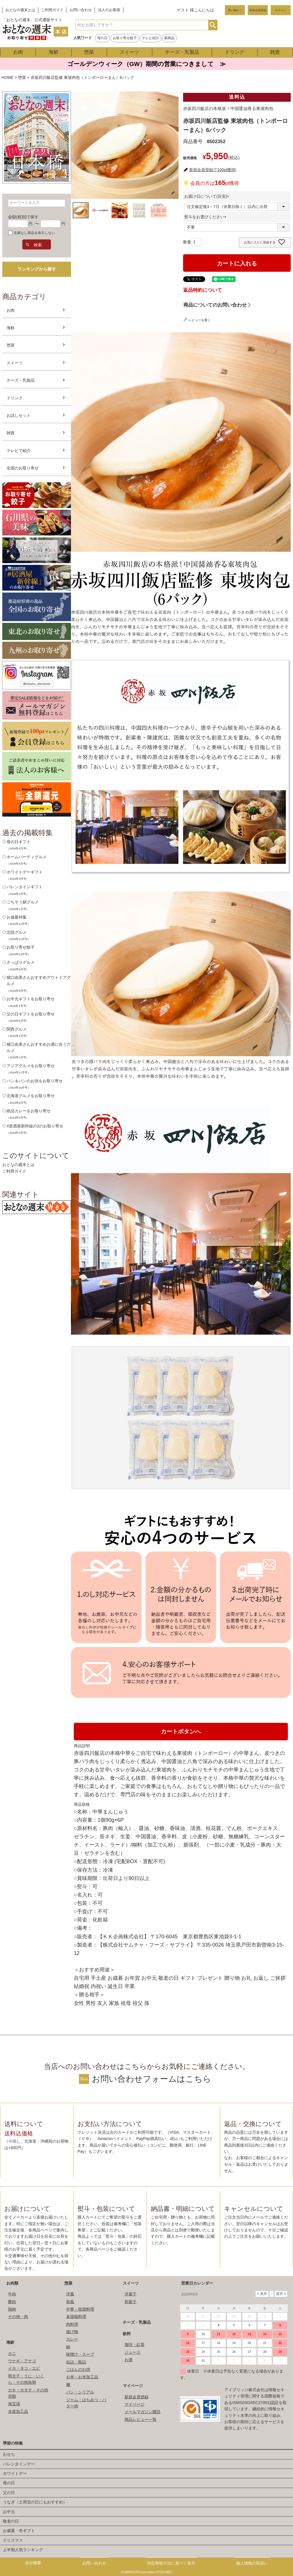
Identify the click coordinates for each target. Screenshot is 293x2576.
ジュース (132, 2352)
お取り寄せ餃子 (125, 38)
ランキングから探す (36, 269)
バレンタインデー (19, 2464)
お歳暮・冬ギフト (19, 2530)
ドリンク (234, 52)
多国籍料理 (76, 2316)
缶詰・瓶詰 (76, 2362)
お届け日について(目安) (207, 196)
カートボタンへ (181, 1731)
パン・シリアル (80, 2392)
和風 (70, 2301)
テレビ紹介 (150, 38)
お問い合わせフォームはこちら (151, 2078)
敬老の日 (11, 2521)
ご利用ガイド (52, 10)
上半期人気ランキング (23, 2549)
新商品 (169, 38)
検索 (212, 25)
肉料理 (72, 2324)
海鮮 (53, 52)
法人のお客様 (109, 10)
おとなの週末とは (20, 10)
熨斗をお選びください (206, 217)
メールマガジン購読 (142, 2411)
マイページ (133, 2385)
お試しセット (19, 415)
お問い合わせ (81, 10)
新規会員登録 (257, 10)
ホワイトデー (15, 2473)
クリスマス (13, 2540)
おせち (9, 2454)
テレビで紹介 (19, 450)
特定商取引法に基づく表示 (171, 2563)
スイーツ (129, 52)
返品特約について (202, 290)
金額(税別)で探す (23, 217)
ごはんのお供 (78, 2369)
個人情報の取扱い (252, 2563)
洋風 (70, 2294)
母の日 (102, 38)
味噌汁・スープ (80, 2354)
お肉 (18, 52)
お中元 (9, 2511)
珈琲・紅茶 (134, 2344)
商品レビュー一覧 (140, 2419)
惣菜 (89, 52)
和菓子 (130, 2301)
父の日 (9, 2492)
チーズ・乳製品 (182, 52)
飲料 (127, 2333)
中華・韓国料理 (80, 2309)
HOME (7, 77)
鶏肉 (12, 2309)
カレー (72, 2339)
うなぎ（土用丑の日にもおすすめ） (35, 2502)
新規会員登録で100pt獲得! (212, 169)
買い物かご (235, 10)
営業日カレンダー (197, 2283)
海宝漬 (14, 2403)
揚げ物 (72, 2331)
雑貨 (275, 52)
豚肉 (12, 2301)
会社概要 (33, 2563)
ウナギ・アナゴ (22, 2361)
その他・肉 (18, 2316)
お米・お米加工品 (82, 2377)
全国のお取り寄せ (23, 468)
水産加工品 (18, 2411)
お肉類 (12, 2283)
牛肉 (12, 2294)
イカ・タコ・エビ (24, 2368)
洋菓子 (130, 2294)
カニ (12, 2353)
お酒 (128, 2359)
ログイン (280, 10)
